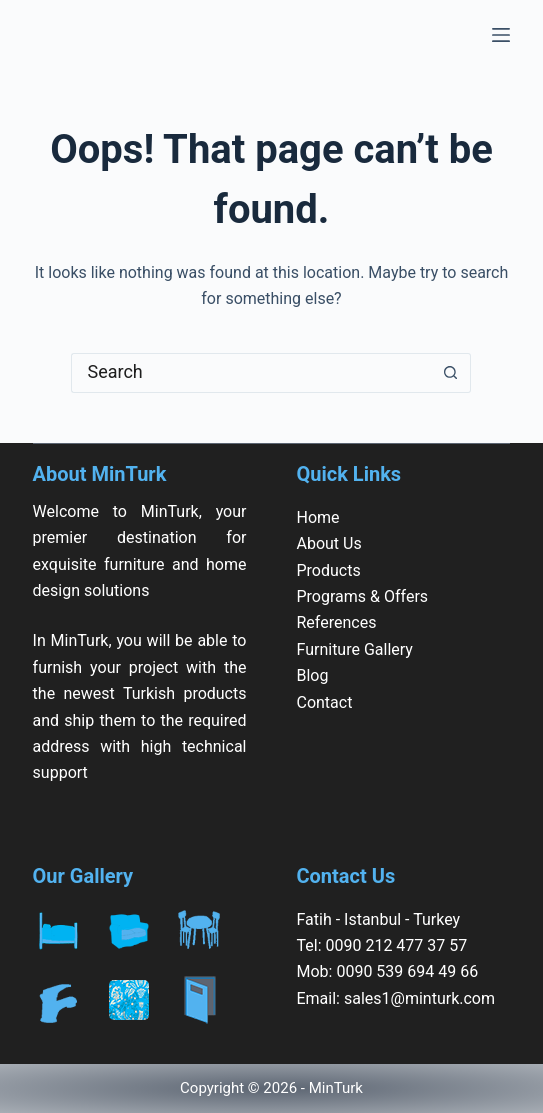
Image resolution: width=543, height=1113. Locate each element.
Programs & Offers (362, 596)
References (336, 622)
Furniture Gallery (354, 649)
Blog (312, 675)
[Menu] (501, 35)
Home (317, 517)
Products (328, 570)
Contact (324, 702)
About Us (328, 543)
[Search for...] (251, 373)
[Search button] (451, 373)
